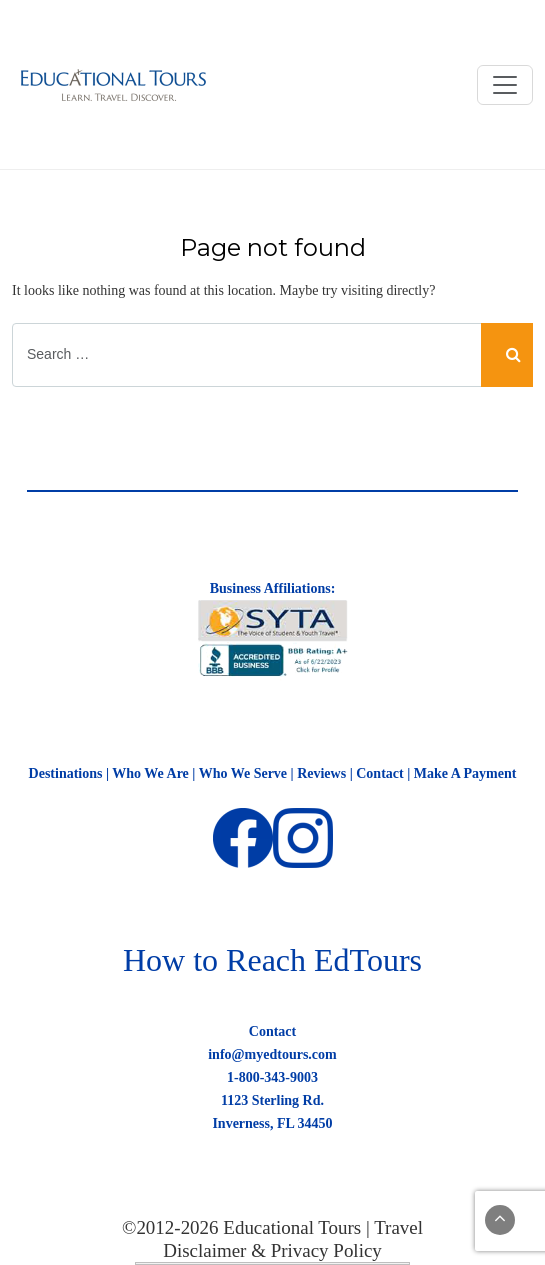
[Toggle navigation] (505, 85)
